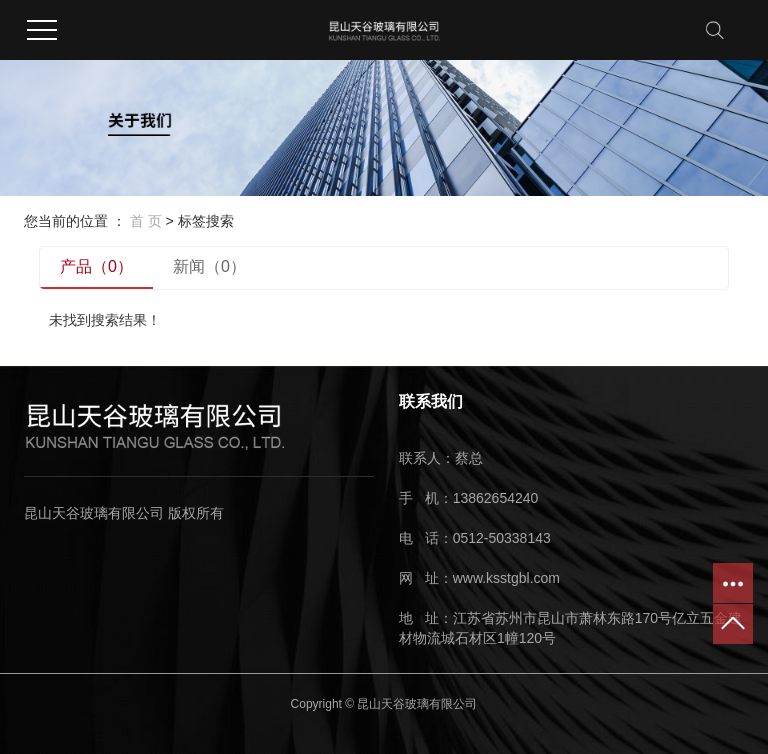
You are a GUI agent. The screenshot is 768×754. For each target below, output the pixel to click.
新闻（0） (209, 266)
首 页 (146, 221)
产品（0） (96, 266)
